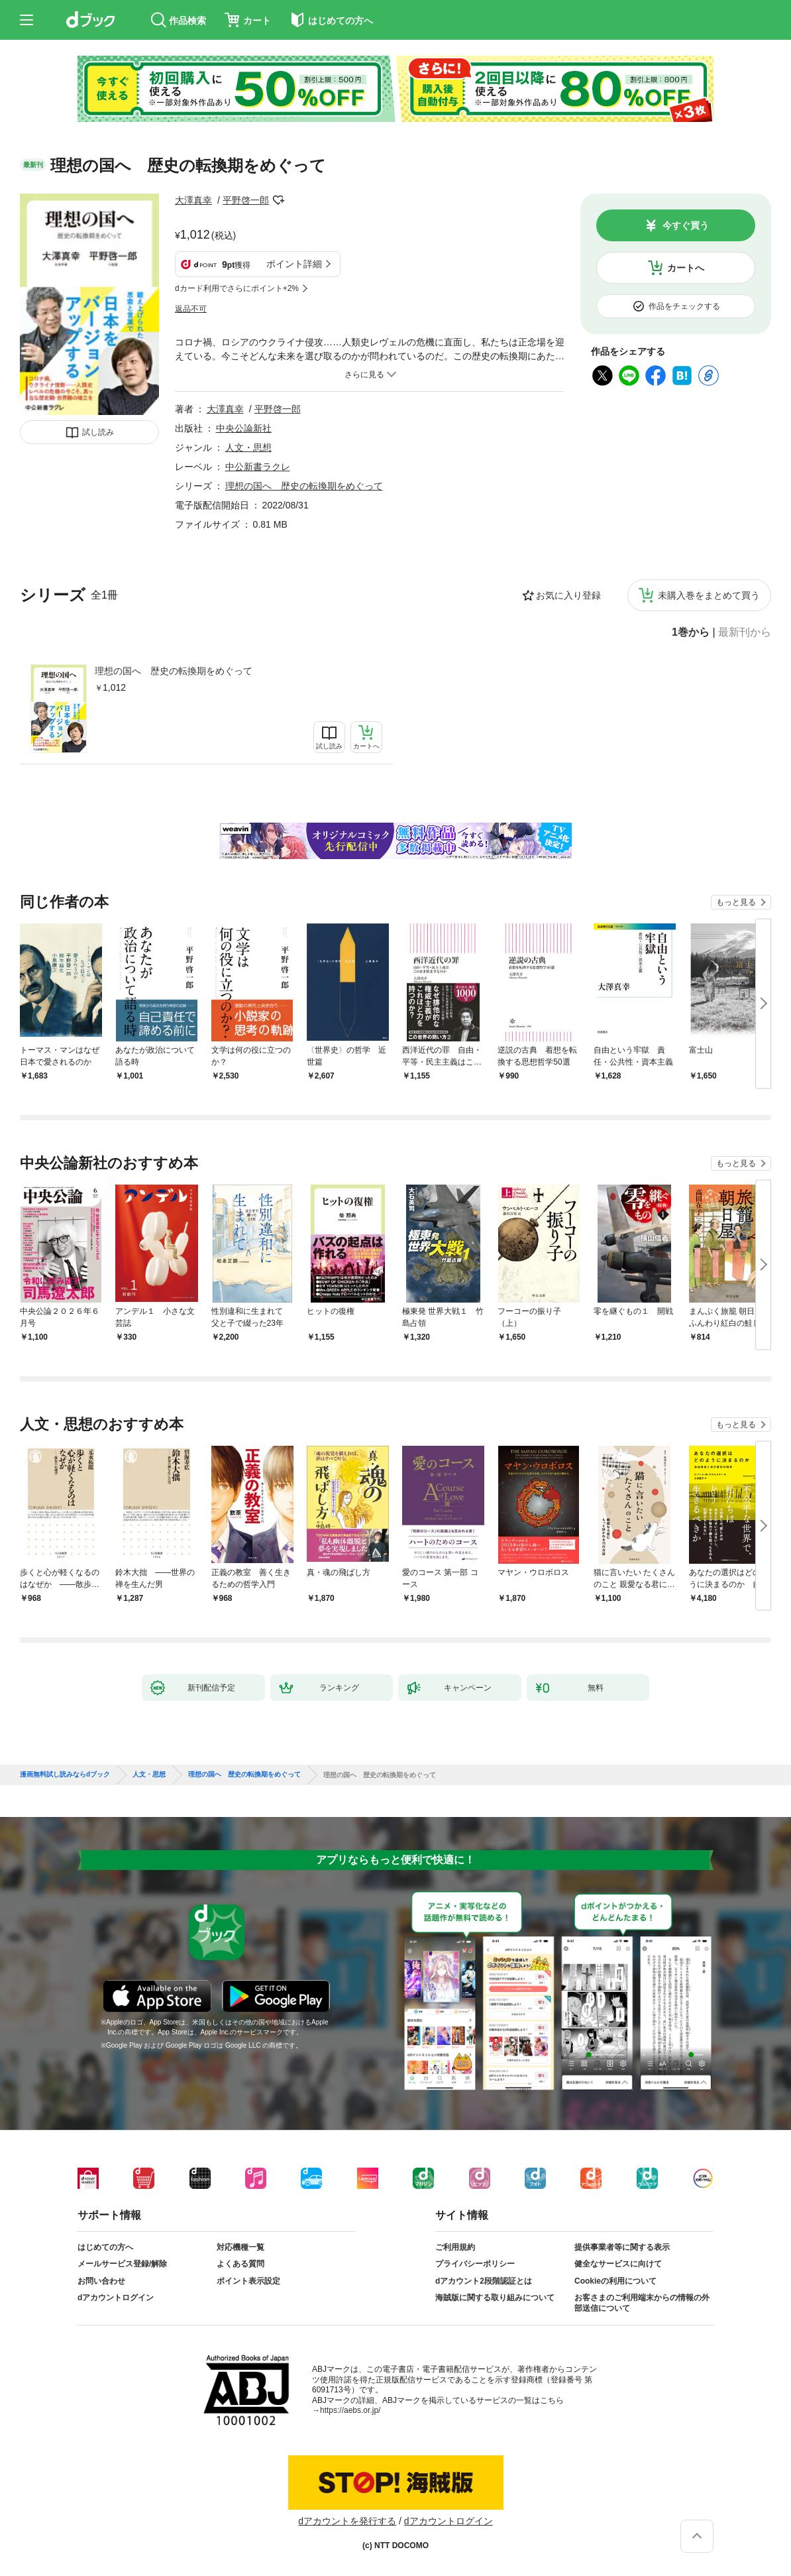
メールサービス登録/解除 (122, 2263)
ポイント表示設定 (248, 2281)
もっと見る (736, 902)
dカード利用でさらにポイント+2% (237, 288)
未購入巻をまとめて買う (709, 595)
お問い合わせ (101, 2281)
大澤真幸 (193, 200)
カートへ (685, 268)
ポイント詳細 (294, 264)
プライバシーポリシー (475, 2263)
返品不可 (191, 309)
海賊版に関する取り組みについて (494, 2297)
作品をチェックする (684, 306)
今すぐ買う (685, 225)
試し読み (98, 432)
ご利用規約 (455, 2247)
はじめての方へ (105, 2247)
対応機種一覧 (240, 2247)
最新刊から (744, 632)
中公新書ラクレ (257, 466)
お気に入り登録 (568, 595)
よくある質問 (240, 2263)
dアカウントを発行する (347, 2521)
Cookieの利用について (615, 2281)
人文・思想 (248, 447)
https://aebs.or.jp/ (350, 2410)
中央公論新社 (244, 428)
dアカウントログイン (116, 2297)
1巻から (691, 632)
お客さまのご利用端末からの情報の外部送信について (642, 2303)
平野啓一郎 (246, 200)
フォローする (278, 200)
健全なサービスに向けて (618, 2263)
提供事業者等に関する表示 (622, 2247)
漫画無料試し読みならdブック (65, 1774)
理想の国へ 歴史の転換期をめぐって (173, 671)
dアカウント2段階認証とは (483, 2281)
